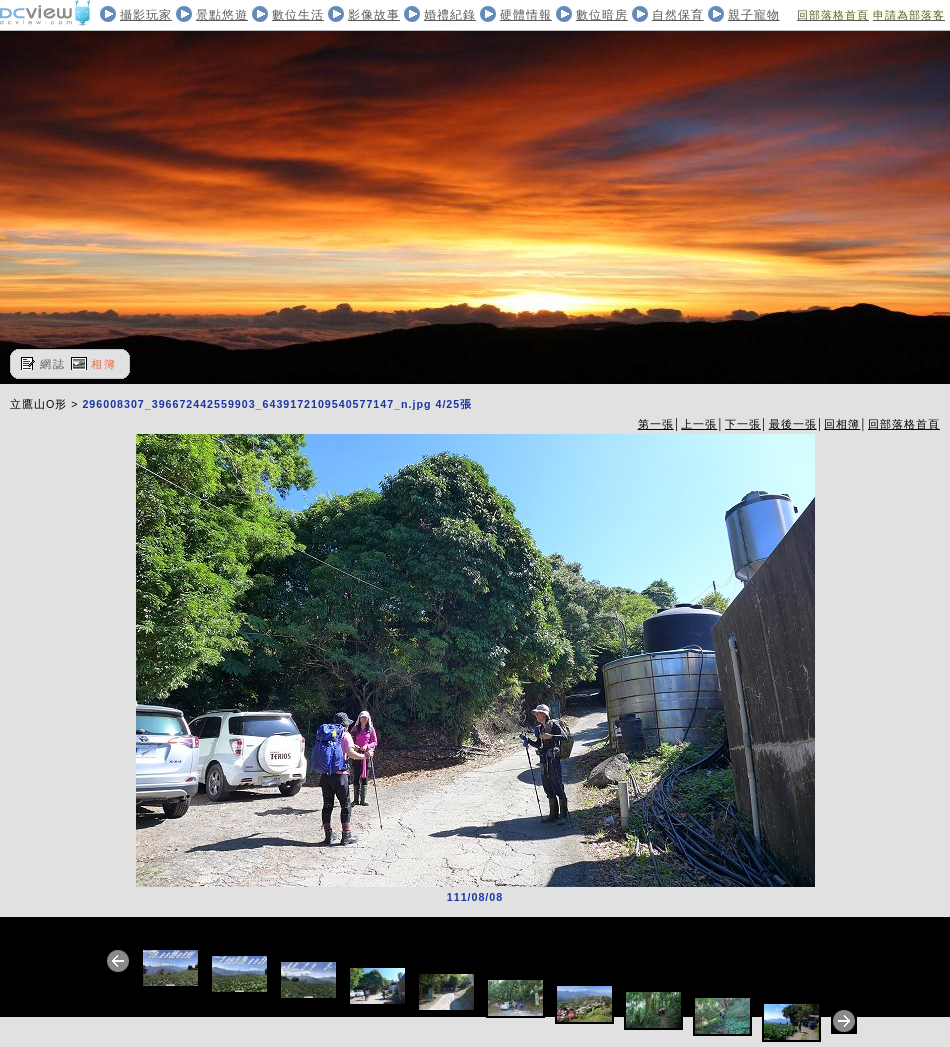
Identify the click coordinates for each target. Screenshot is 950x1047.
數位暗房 (602, 15)
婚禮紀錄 (450, 15)
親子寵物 (754, 15)
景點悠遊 (222, 15)
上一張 (699, 424)
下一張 (743, 424)
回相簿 (842, 424)
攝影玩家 (146, 15)
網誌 (53, 364)
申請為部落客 (909, 15)
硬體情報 (526, 15)
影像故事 (374, 15)
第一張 (656, 424)
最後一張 (793, 424)
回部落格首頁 (833, 15)
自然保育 (678, 15)
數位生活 (298, 15)
